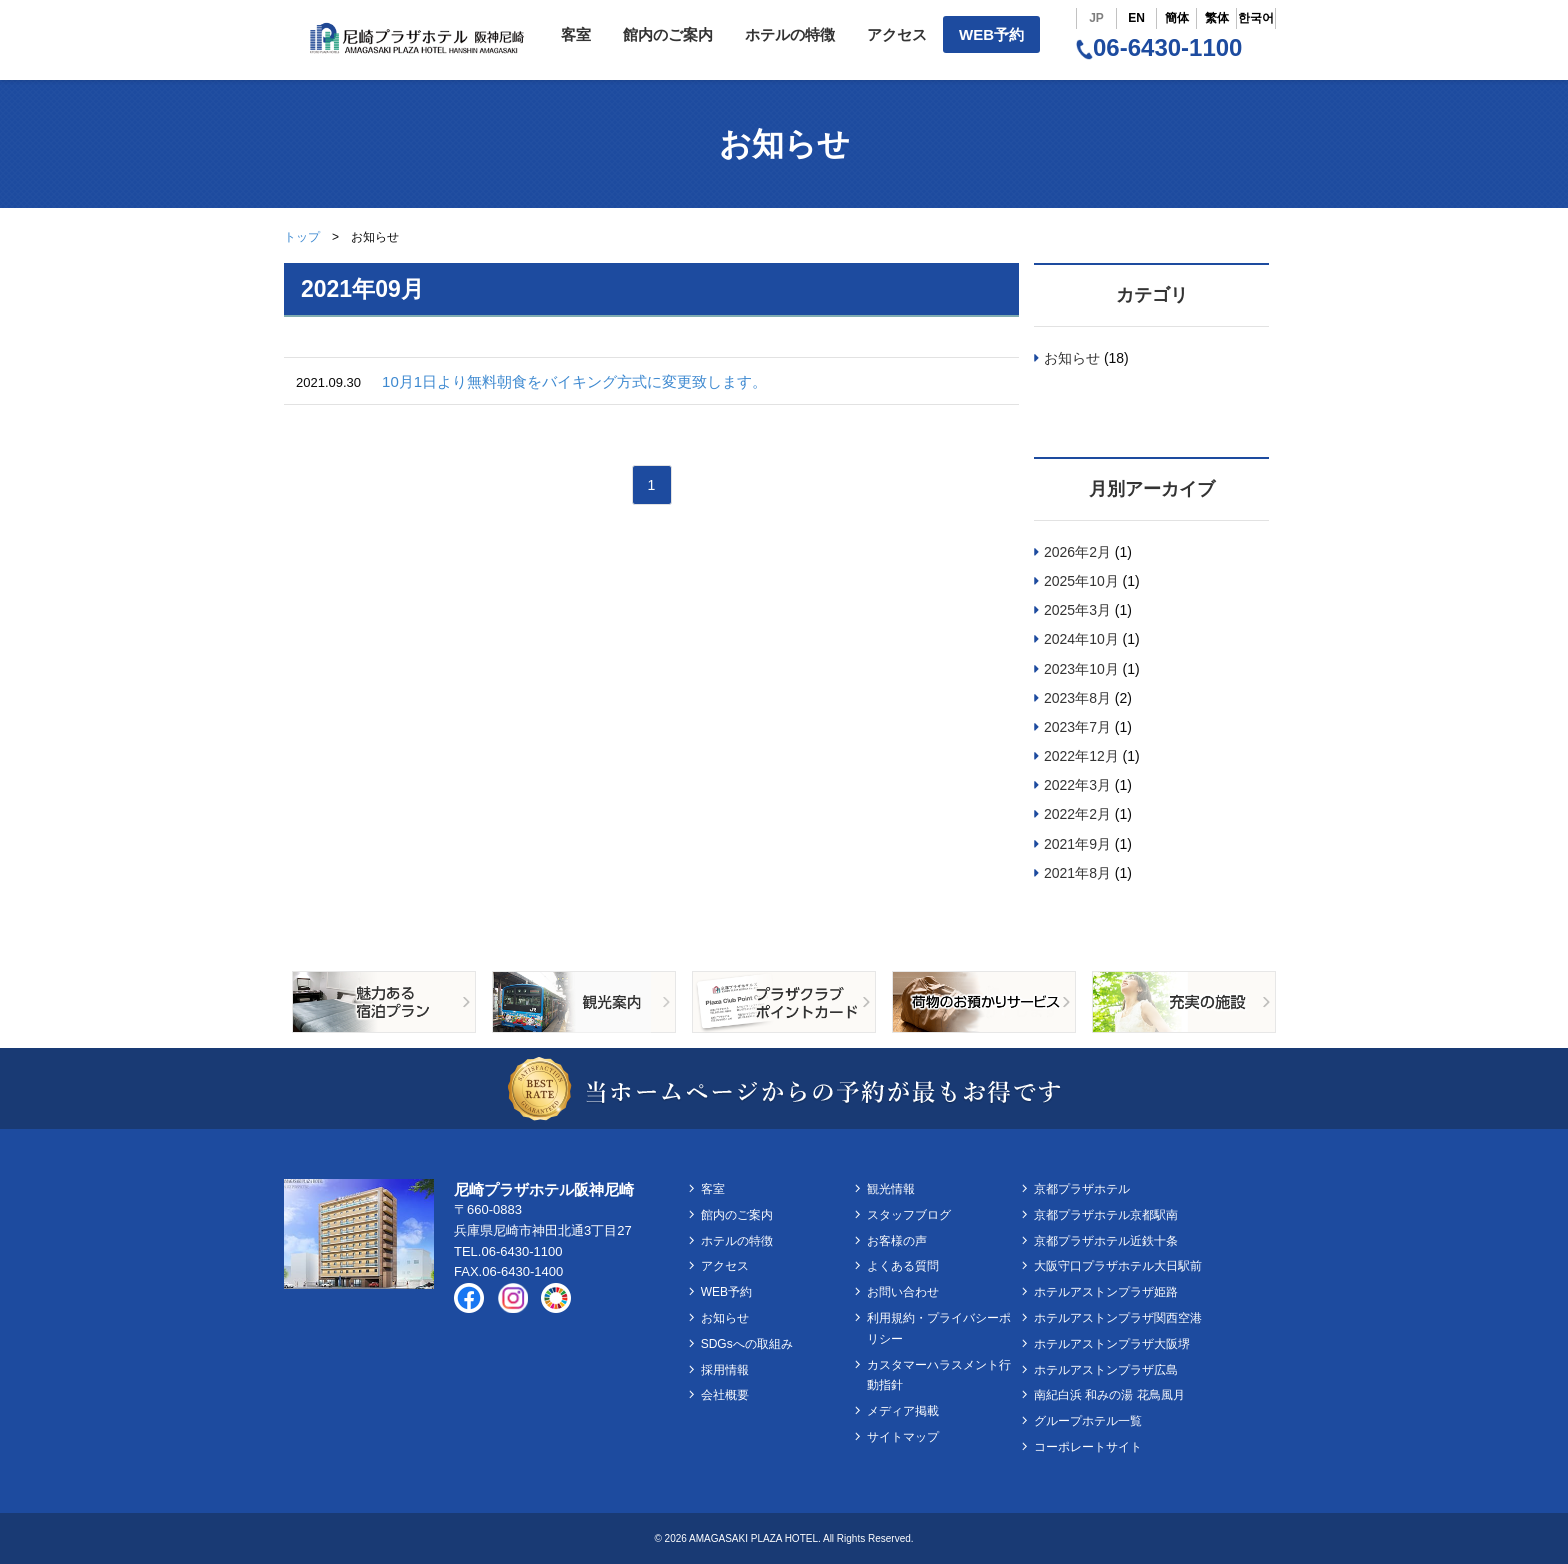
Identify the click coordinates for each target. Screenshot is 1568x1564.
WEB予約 (991, 34)
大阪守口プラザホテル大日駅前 (1118, 1266)
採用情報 (725, 1370)
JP (1096, 18)
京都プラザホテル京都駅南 (1106, 1215)
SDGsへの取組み (747, 1344)
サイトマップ (903, 1437)
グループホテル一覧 (1088, 1421)
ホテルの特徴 (790, 34)
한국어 (1256, 18)
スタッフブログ (909, 1215)
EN (1136, 18)
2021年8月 (1077, 873)
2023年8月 (1077, 698)
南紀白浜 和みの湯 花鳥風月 (1109, 1395)
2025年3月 (1077, 610)
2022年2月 (1077, 814)
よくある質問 (903, 1266)
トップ (302, 237)
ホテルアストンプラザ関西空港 (1118, 1318)
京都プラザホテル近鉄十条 (1106, 1241)
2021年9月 (1077, 844)
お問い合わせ (903, 1292)
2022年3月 (1077, 785)
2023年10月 (1081, 669)
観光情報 (891, 1189)
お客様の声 (897, 1241)
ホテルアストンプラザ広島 (1106, 1370)
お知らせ (1072, 358)
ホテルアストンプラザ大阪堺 (1112, 1344)
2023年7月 (1077, 727)
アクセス (897, 34)
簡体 (1177, 18)
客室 (576, 34)
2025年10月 (1081, 581)
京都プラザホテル (1082, 1189)
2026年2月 (1077, 552)
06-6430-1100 (1159, 47)
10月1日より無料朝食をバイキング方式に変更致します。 (574, 381)
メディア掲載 (903, 1411)
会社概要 (725, 1395)
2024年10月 (1081, 639)
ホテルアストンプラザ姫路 (1106, 1292)
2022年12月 (1081, 756)
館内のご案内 (668, 34)
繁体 (1217, 18)
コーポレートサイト (1088, 1447)
